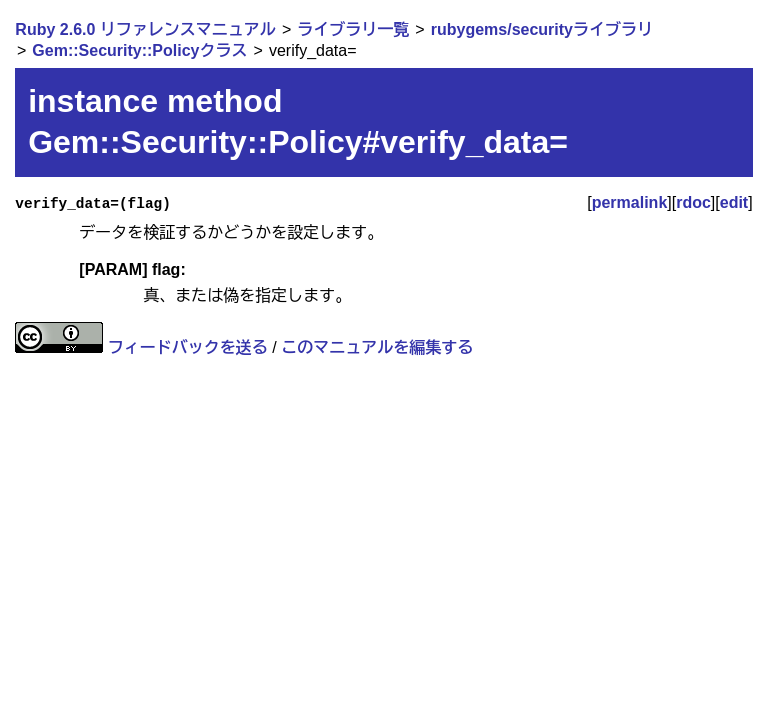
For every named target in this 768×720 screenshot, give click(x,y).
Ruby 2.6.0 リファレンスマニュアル (145, 29)
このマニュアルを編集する (377, 347)
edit (734, 202)
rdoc (693, 202)
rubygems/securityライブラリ (542, 29)
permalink (630, 202)
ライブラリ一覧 (353, 29)
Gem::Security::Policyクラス (139, 50)
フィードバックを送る (188, 347)
